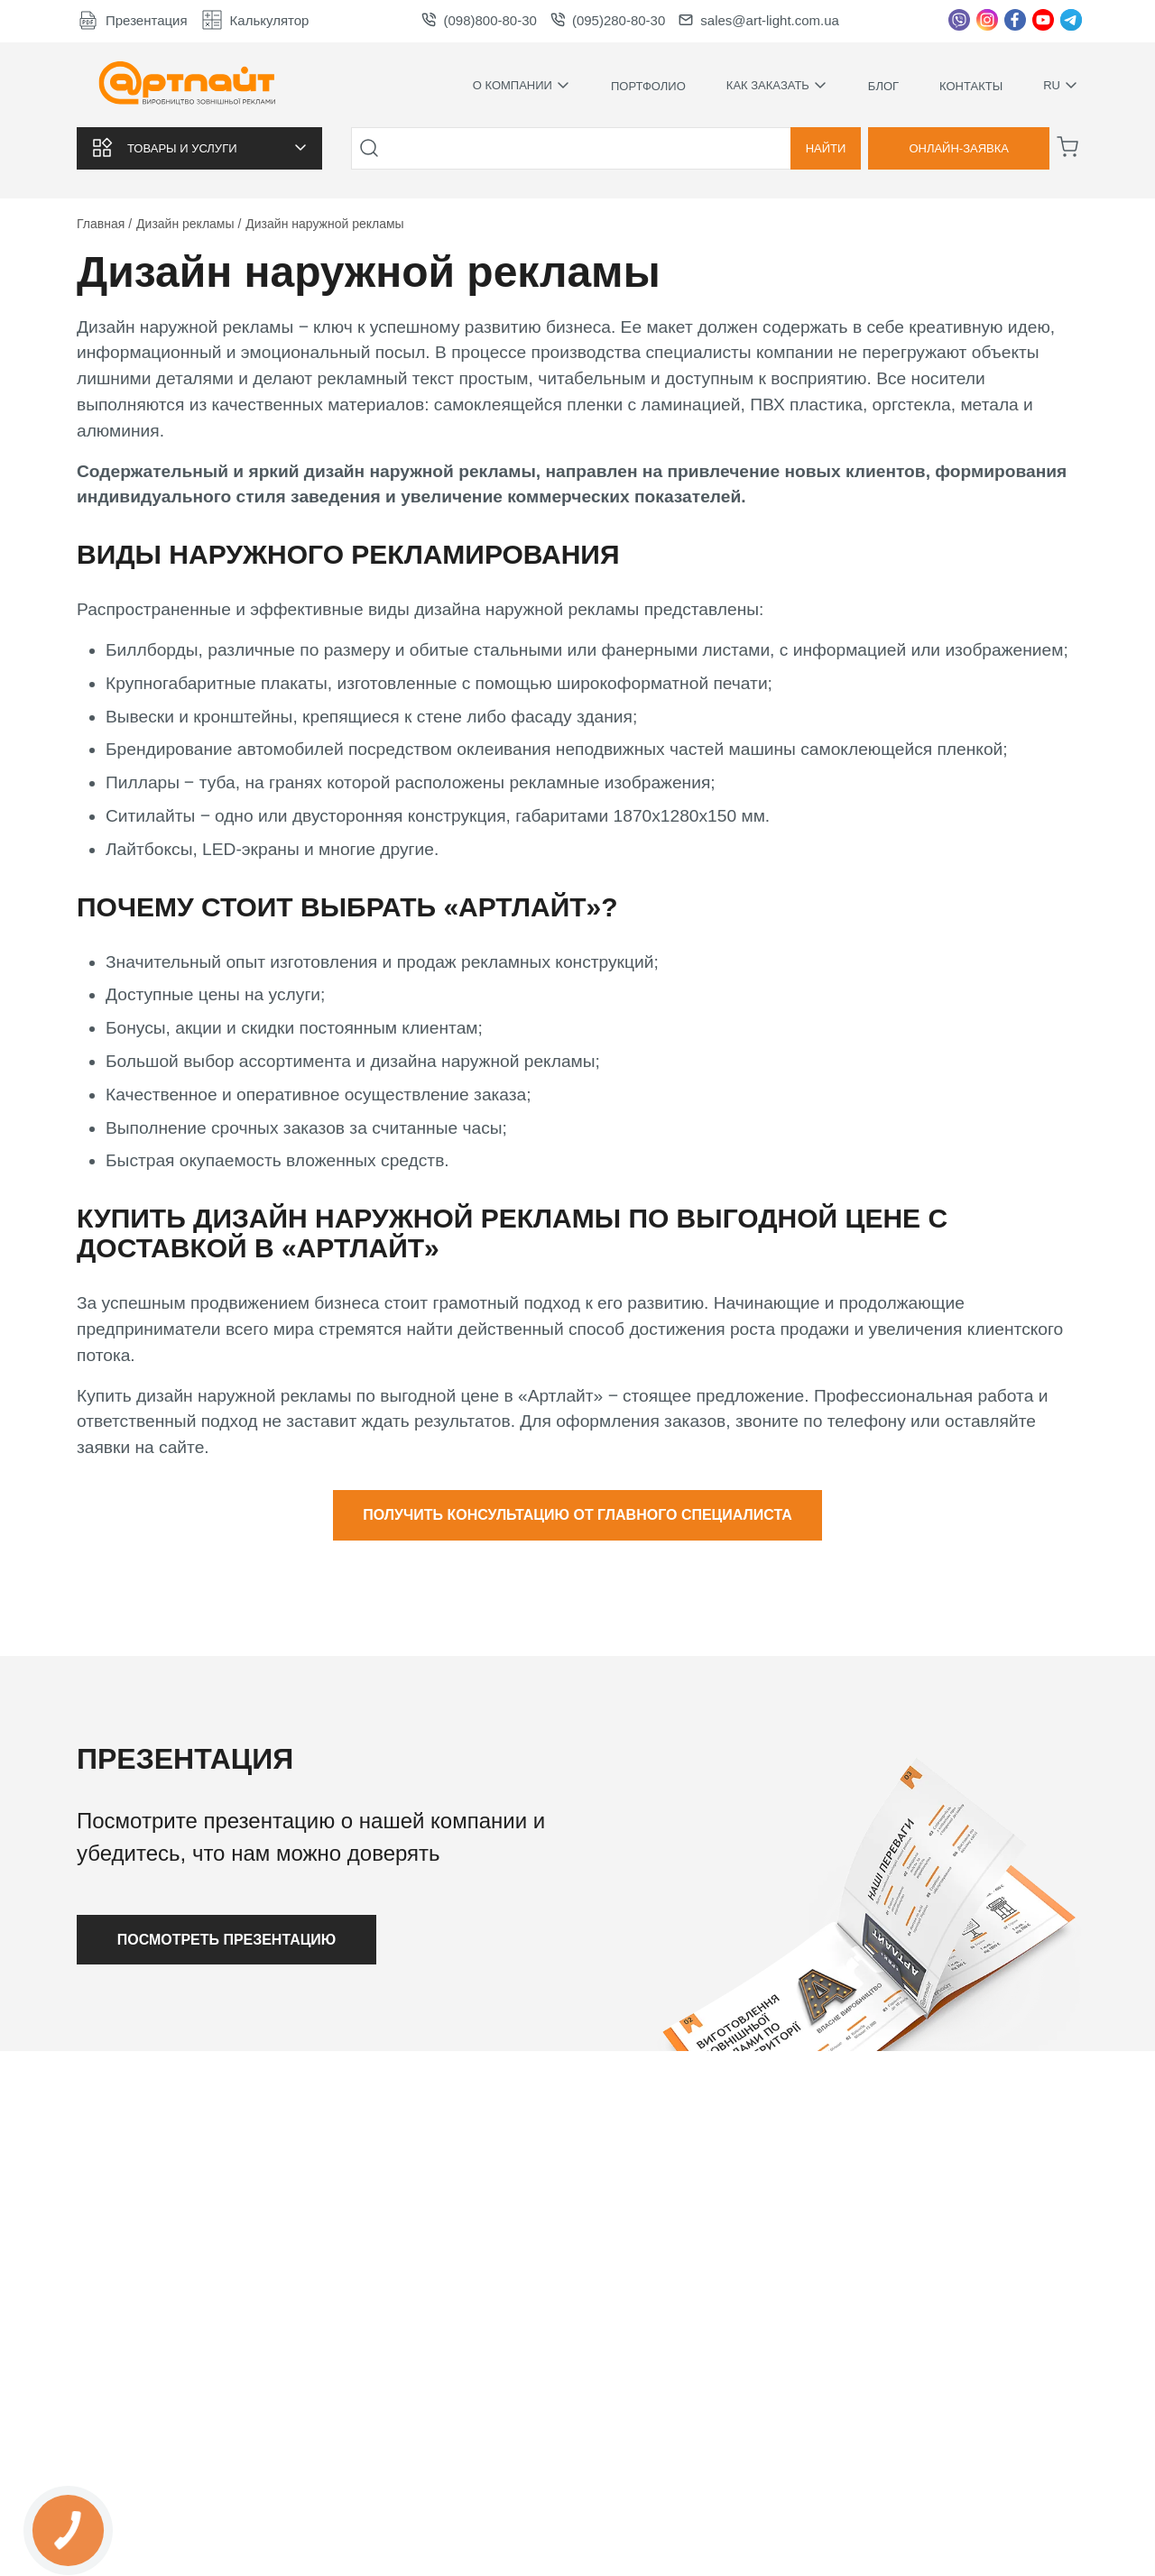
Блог (883, 86)
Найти (826, 148)
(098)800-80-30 (478, 20)
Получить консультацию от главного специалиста (577, 1515)
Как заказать (776, 85)
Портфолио (648, 86)
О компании (521, 85)
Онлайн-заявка (959, 148)
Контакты (971, 86)
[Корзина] (1067, 147)
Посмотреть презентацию (227, 1939)
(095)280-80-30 (607, 20)
